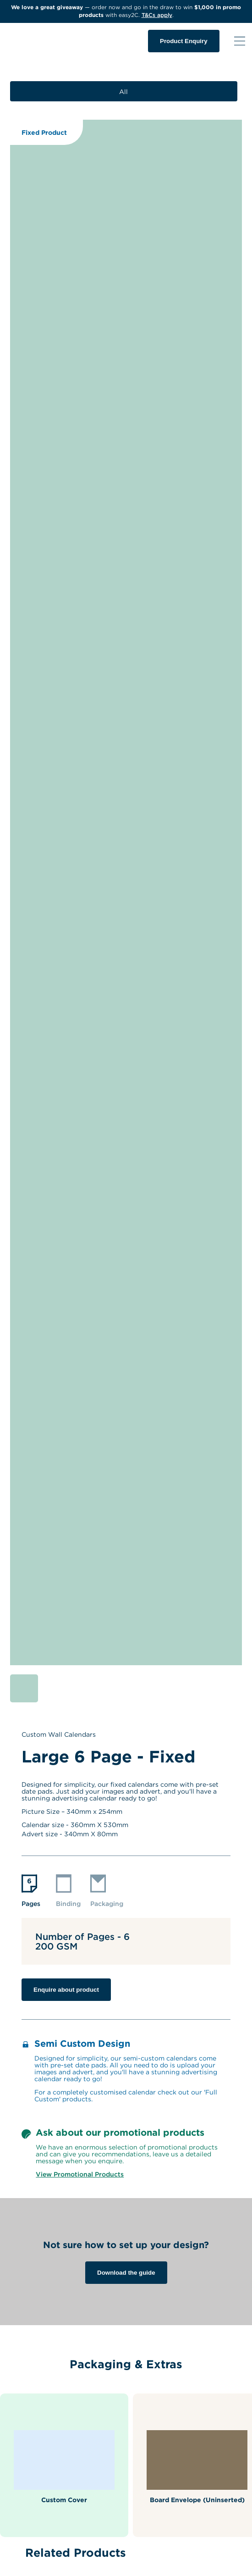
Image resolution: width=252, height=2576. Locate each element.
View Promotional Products (80, 2174)
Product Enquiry (184, 41)
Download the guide (126, 2272)
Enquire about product (66, 1989)
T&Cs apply (157, 15)
